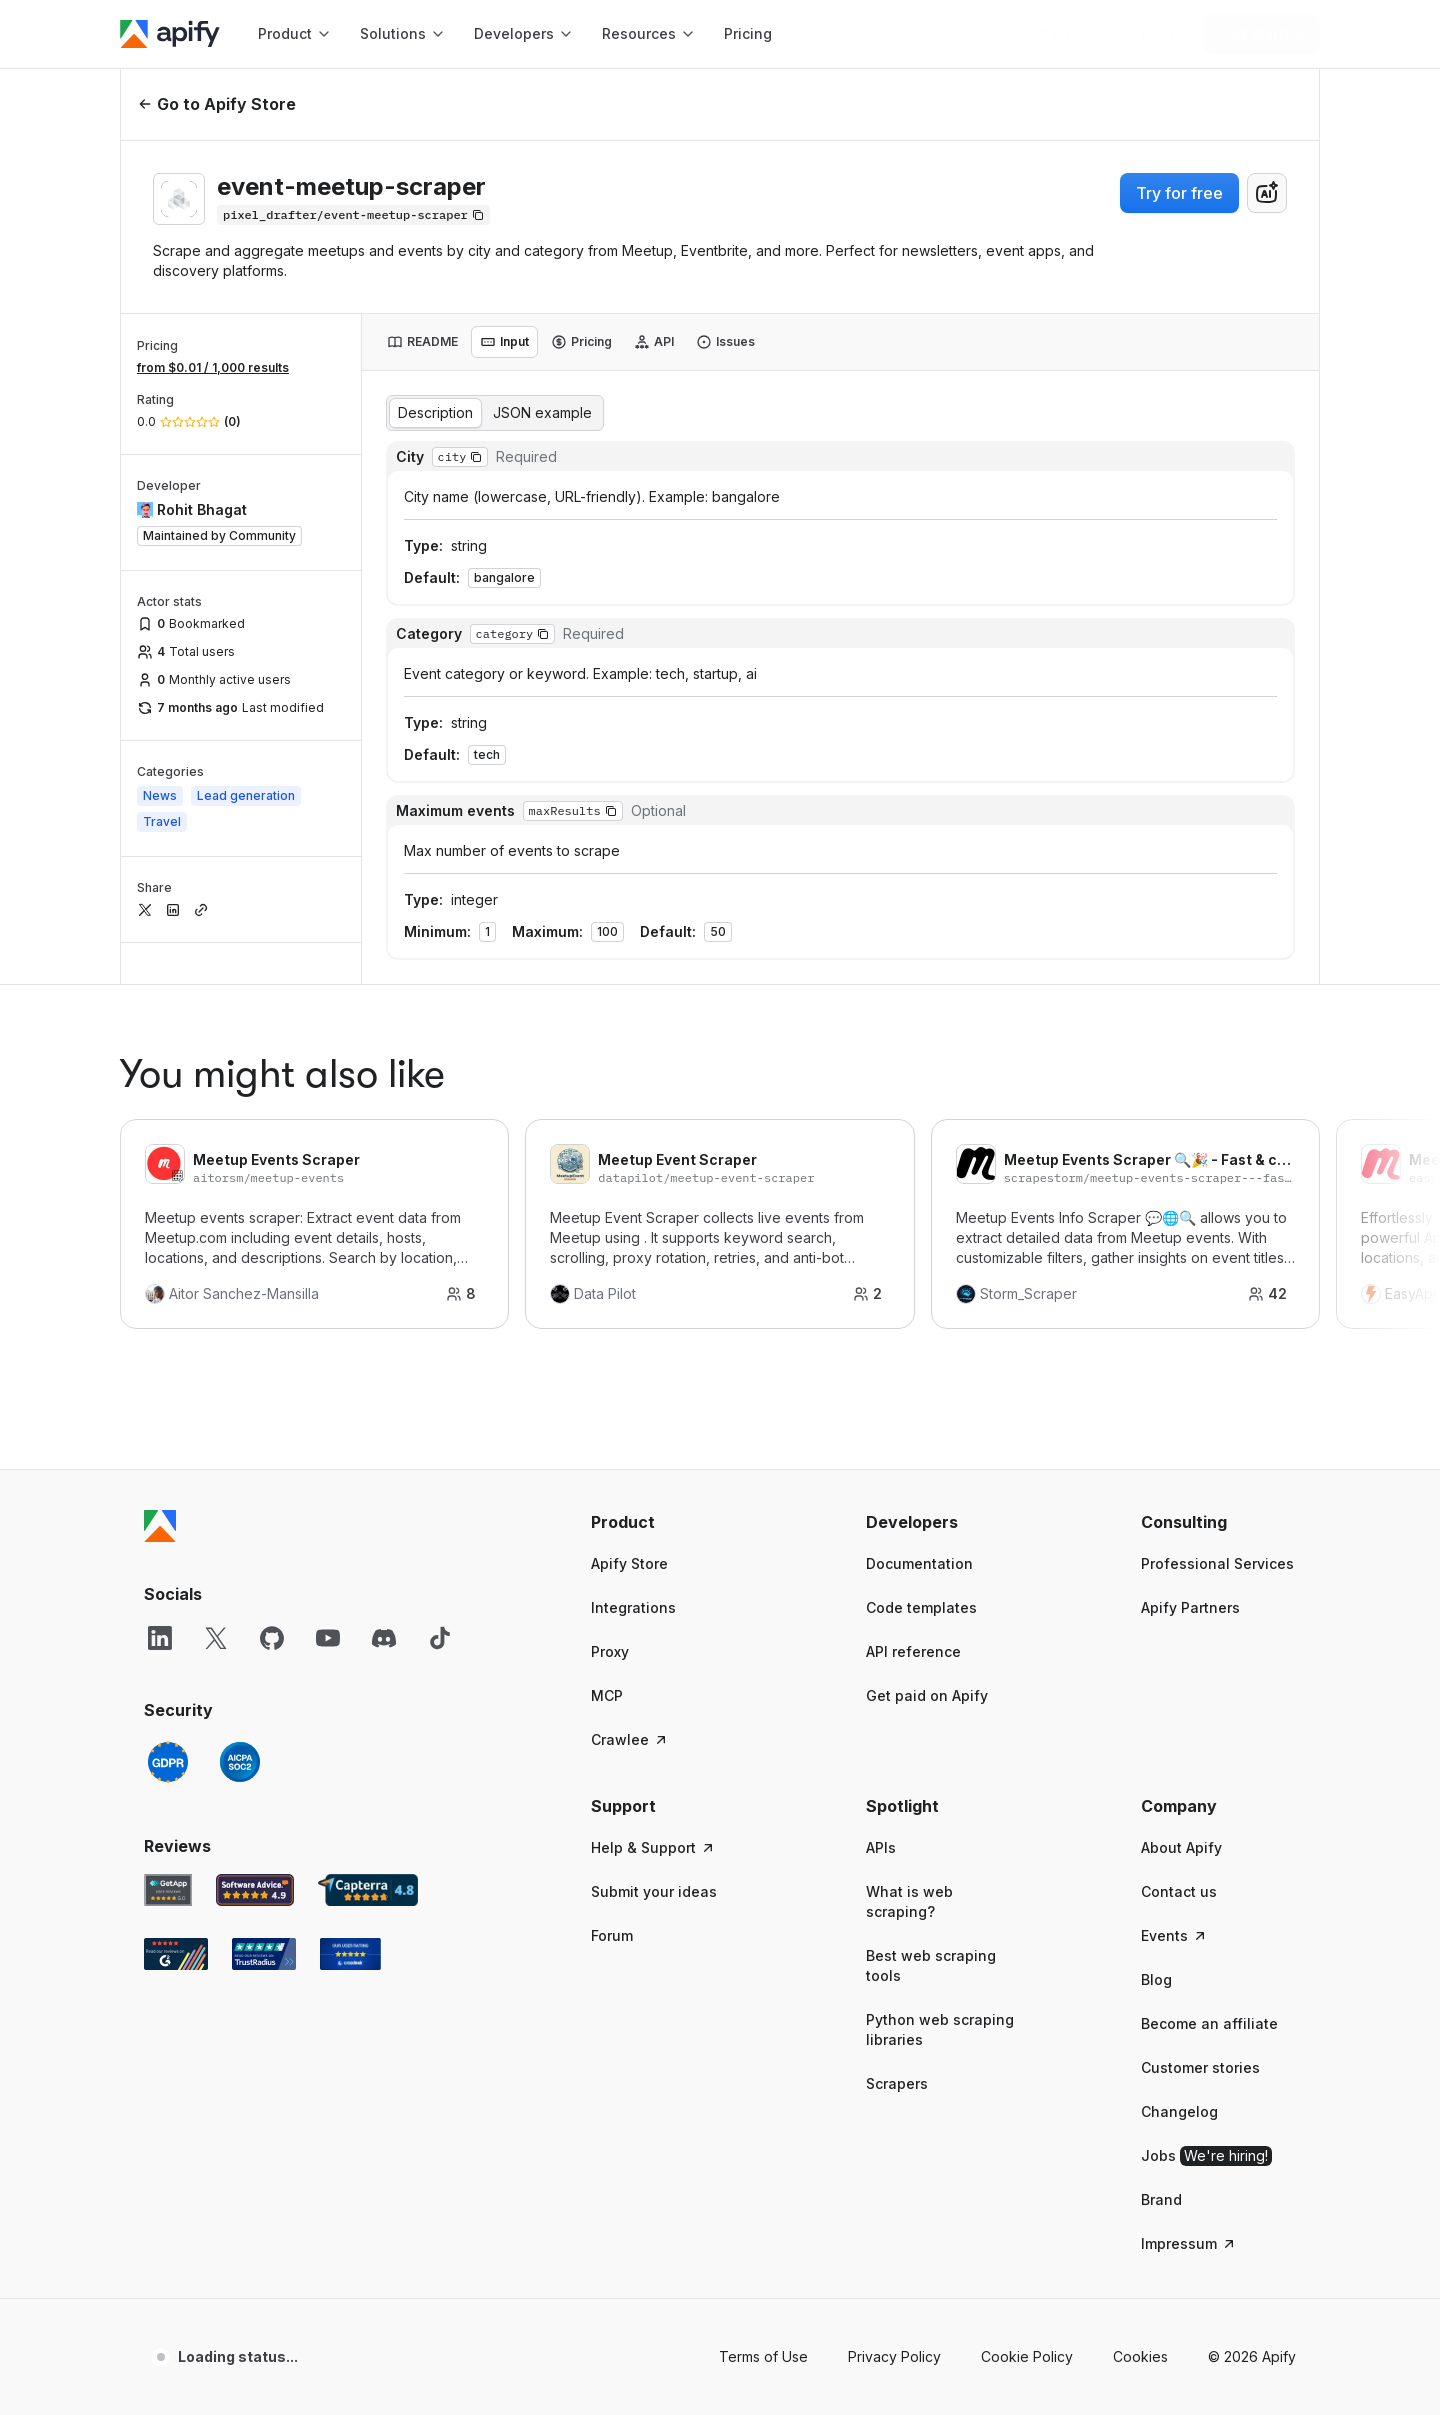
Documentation (919, 1521)
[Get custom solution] (1064, 34)
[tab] (422, 342)
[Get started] (1262, 34)
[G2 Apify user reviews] (176, 1912)
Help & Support (653, 1805)
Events (1174, 1893)
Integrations (633, 1565)
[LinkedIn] (160, 1596)
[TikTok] (440, 1596)
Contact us (1179, 1849)
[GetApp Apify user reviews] (168, 1848)
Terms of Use (763, 2314)
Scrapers (897, 2041)
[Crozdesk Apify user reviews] (350, 1912)
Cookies (1140, 2314)
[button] (668, 1480)
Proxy (610, 1609)
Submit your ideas (654, 1849)
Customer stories (1200, 2025)
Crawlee (630, 1697)
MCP (607, 1653)
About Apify (1181, 1805)
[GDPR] (168, 1720)
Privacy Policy (894, 2314)
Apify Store (629, 1521)
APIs (881, 1805)
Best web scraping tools (931, 1923)
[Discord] (384, 1596)
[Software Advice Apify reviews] (255, 1848)
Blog (1156, 1937)
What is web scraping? (909, 1859)
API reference (913, 1609)
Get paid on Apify (927, 1653)
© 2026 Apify (1252, 2314)
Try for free (1179, 193)
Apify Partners (1190, 1565)
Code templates (921, 1565)
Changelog (1179, 2069)
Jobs (1206, 2114)
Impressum (1189, 2201)
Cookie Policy (1027, 2314)
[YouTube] (328, 1596)
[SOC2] (240, 1720)
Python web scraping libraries (940, 1987)
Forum (612, 1893)
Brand (1161, 2157)
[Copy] (353, 215)
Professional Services (1217, 1521)
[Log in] (1162, 34)
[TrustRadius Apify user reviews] (264, 1912)
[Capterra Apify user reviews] (368, 1848)
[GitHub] (272, 1596)
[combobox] (1267, 193)
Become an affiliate (1209, 1981)
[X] (216, 1596)
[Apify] (170, 34)
